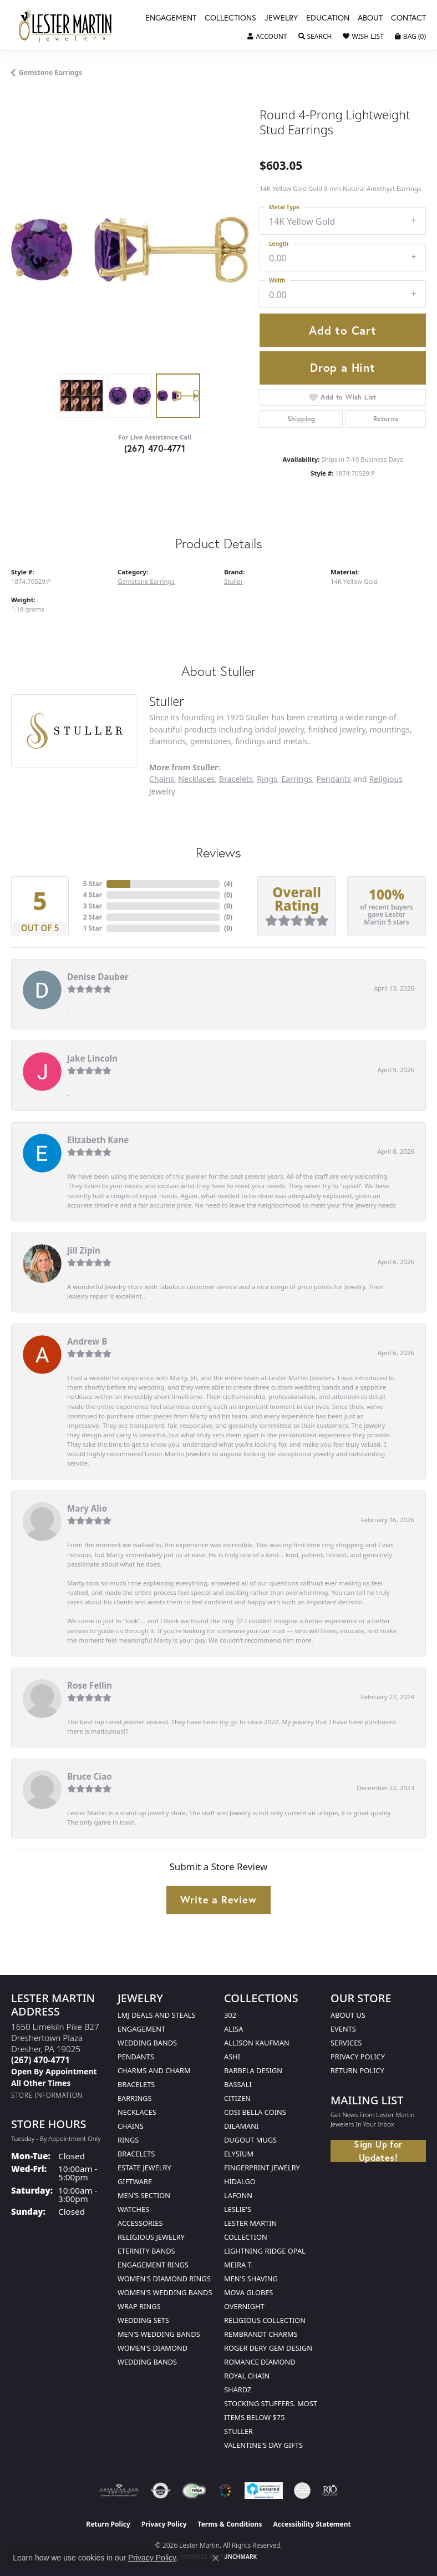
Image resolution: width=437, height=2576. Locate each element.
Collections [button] (230, 18)
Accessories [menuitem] (140, 2223)
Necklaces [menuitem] (137, 2112)
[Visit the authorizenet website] (160, 2490)
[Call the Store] (40, 2059)
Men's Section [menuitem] (144, 2195)
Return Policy (357, 2070)
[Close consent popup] (215, 2558)
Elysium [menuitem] (238, 2154)
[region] (129, 249)
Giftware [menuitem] (135, 2181)
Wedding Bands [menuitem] (147, 2043)
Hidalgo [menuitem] (240, 2181)
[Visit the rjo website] (330, 2490)
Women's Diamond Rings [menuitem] (164, 2279)
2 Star (92, 917)
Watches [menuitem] (133, 2209)
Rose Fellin (89, 1685)
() (228, 883)
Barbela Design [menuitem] (253, 2070)
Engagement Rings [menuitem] (153, 2265)
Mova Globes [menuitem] (248, 2292)
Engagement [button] (170, 18)
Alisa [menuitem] (233, 2029)
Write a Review (218, 1899)
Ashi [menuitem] (232, 2057)
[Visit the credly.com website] (302, 2490)
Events (343, 2029)
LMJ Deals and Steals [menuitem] (157, 2015)
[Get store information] (47, 2095)
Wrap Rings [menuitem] (139, 2306)
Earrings (296, 779)
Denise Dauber (98, 976)
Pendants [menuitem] (136, 2057)
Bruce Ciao (89, 1776)
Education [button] (327, 18)
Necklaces (196, 779)
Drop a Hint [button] (342, 367)
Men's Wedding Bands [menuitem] (159, 2334)
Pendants (333, 779)
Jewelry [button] (281, 18)
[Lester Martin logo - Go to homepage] (65, 25)
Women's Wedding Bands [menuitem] (165, 2292)
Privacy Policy (358, 2057)
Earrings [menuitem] (135, 2098)
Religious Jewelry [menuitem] (151, 2237)
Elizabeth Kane (98, 1139)
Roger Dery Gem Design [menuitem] (268, 2348)
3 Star (92, 906)
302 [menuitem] (230, 2015)
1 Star (92, 928)
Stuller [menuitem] (238, 2431)
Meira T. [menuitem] (238, 2265)
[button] (267, 36)
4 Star (92, 895)
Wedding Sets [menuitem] (143, 2320)
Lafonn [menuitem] (238, 2195)
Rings (267, 779)
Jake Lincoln (92, 1058)
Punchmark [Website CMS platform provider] (238, 2556)
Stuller (233, 581)
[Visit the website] (225, 2490)
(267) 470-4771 (155, 448)
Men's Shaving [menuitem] (251, 2279)
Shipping (301, 419)
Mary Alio (87, 1508)
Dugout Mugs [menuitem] (250, 2140)
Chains (161, 779)
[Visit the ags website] (119, 2490)
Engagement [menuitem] (141, 2029)
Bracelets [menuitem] (136, 2154)
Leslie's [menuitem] (237, 2209)
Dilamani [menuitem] (241, 2126)
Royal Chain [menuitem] (247, 2376)
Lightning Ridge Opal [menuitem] (265, 2251)
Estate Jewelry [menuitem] (144, 2168)
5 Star (92, 883)
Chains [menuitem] (131, 2126)
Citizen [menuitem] (237, 2098)
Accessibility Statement (311, 2524)
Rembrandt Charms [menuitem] (261, 2334)
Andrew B (87, 1341)
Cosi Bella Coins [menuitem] (255, 2112)
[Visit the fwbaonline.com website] (194, 2490)
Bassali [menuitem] (238, 2084)
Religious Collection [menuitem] (265, 2320)
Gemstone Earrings (50, 72)
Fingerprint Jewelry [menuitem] (262, 2168)
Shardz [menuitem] (237, 2390)
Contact (408, 18)
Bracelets (236, 779)
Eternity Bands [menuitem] (146, 2251)
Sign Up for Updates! (378, 2151)
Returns (386, 419)
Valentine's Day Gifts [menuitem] (263, 2445)
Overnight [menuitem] (244, 2306)
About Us (348, 2015)
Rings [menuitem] (128, 2140)
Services (346, 2043)
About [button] (370, 18)
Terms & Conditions (230, 2524)
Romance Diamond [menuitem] (260, 2362)
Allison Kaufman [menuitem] (256, 2043)
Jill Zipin (83, 1250)
